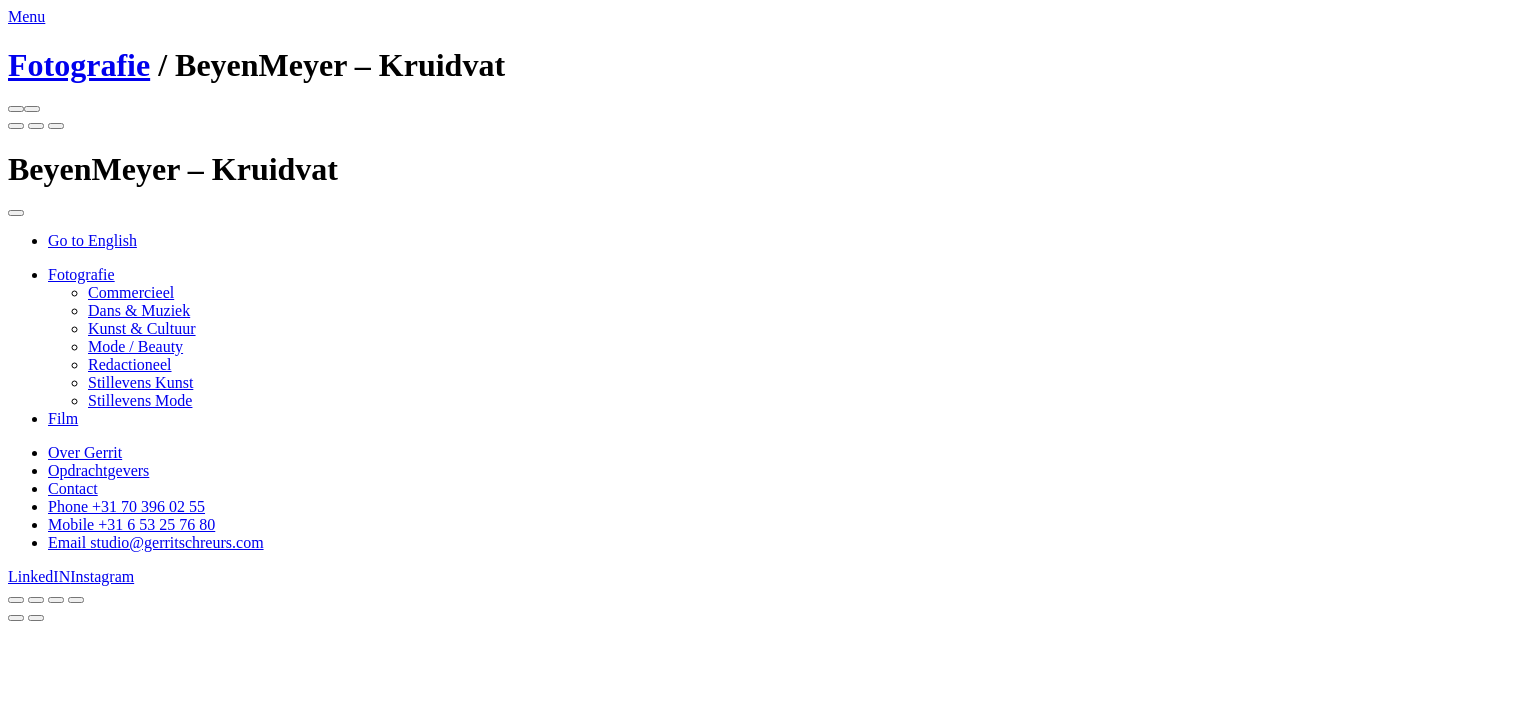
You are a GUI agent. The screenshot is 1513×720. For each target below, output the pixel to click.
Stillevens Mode (140, 400)
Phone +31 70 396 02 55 (126, 506)
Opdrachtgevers (98, 470)
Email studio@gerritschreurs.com (156, 542)
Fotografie (79, 65)
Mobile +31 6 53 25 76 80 (131, 524)
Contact (73, 488)
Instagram (102, 576)
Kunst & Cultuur (142, 328)
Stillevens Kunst (140, 382)
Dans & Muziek (139, 310)
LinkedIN (39, 576)
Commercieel (131, 292)
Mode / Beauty (135, 346)
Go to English (92, 240)
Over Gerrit (85, 452)
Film (63, 418)
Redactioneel (130, 364)
